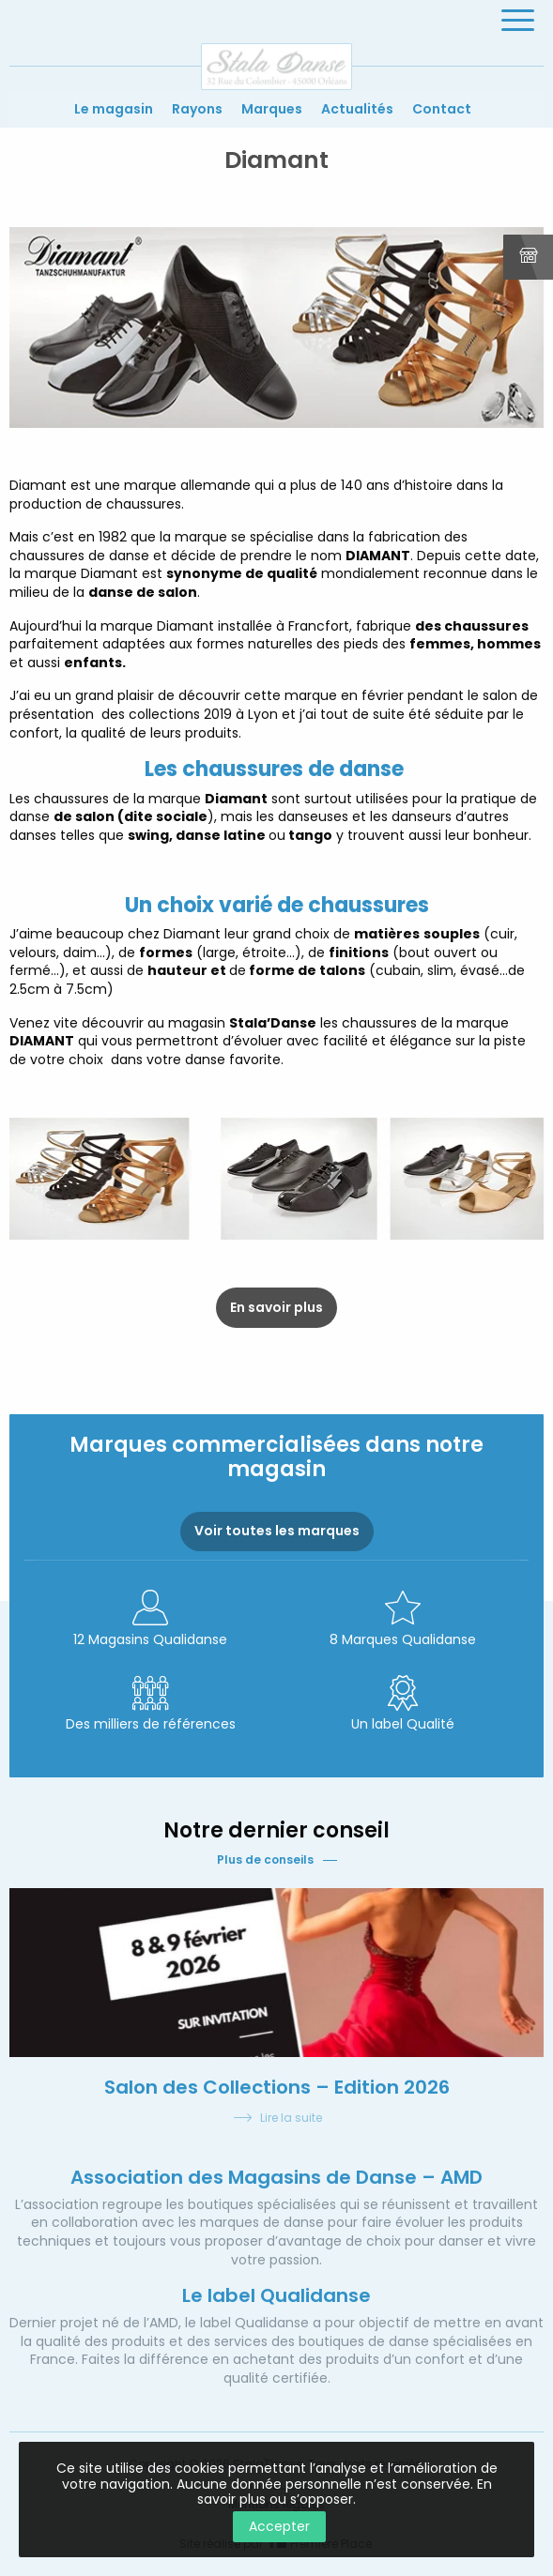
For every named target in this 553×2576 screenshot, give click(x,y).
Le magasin (113, 108)
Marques (271, 108)
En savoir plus (276, 1307)
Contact (441, 108)
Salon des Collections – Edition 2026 (277, 2087)
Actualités (357, 108)
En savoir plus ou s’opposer (344, 2492)
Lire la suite (277, 2118)
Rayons (197, 108)
